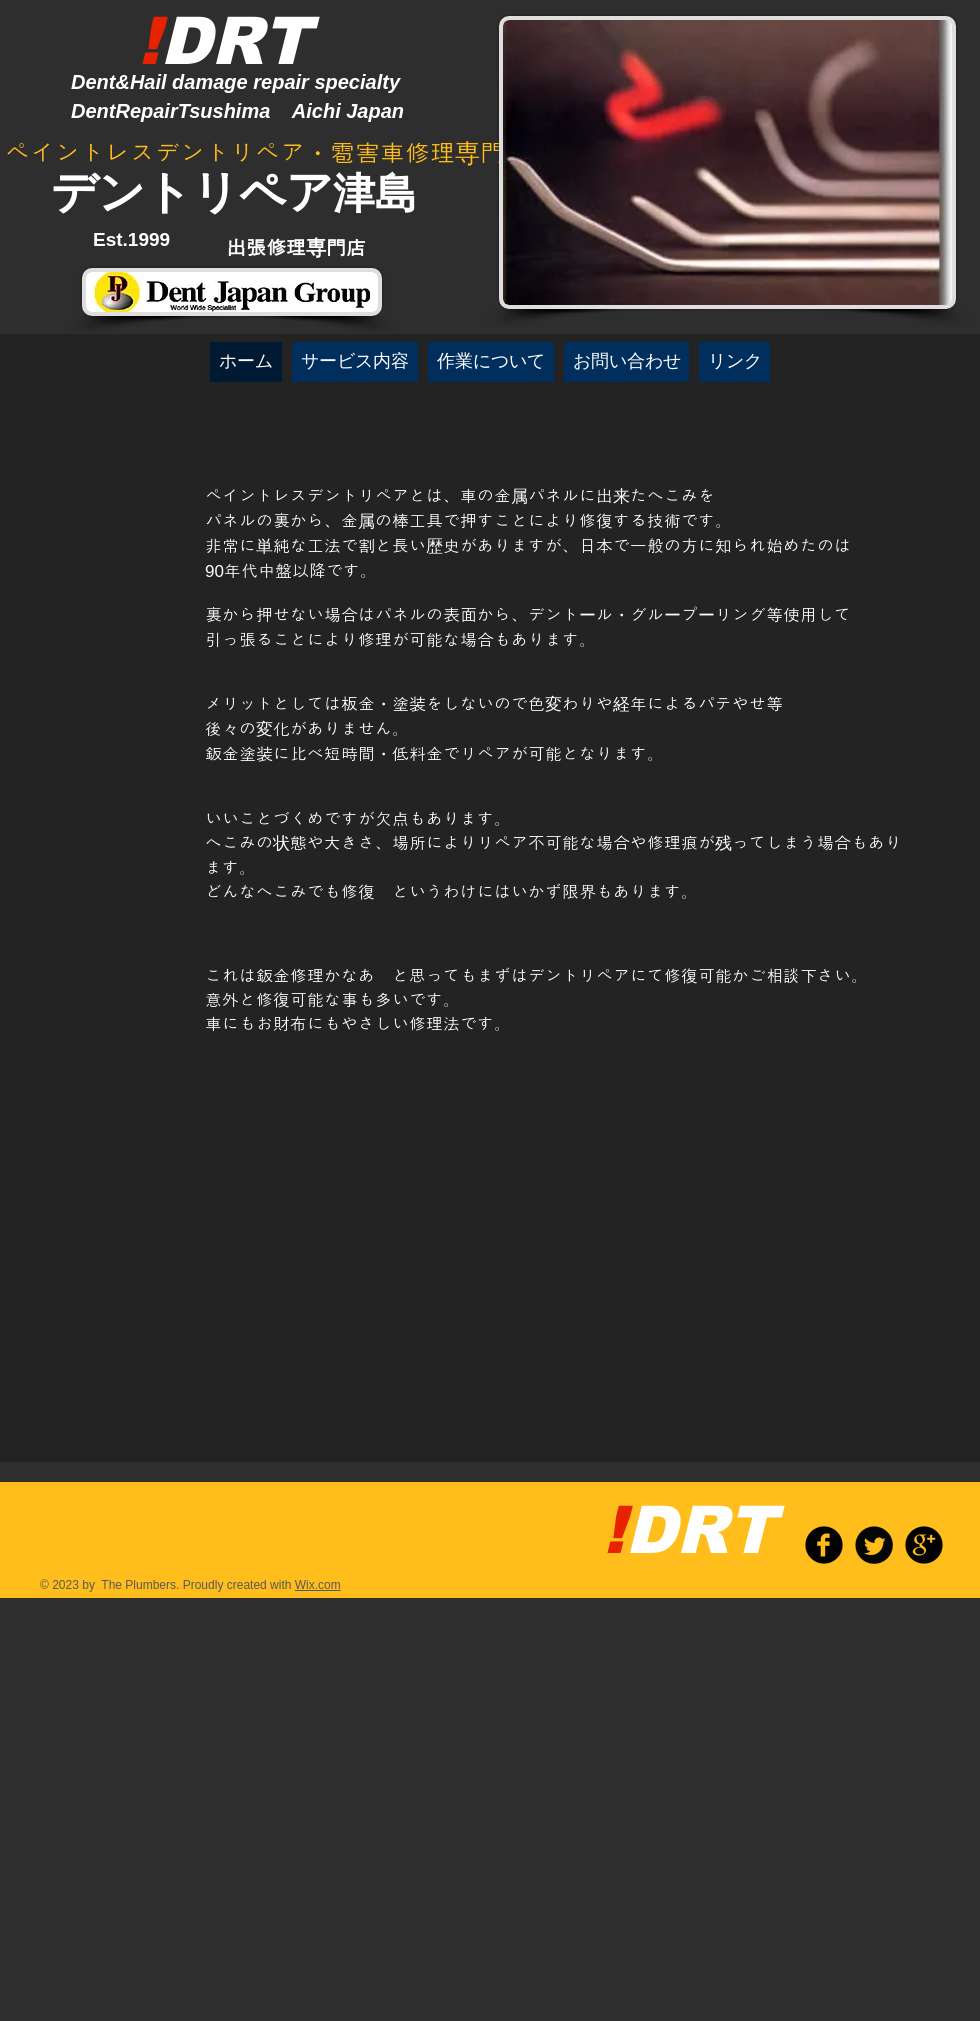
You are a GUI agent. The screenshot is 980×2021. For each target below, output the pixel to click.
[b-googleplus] (924, 1545)
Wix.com (318, 1585)
